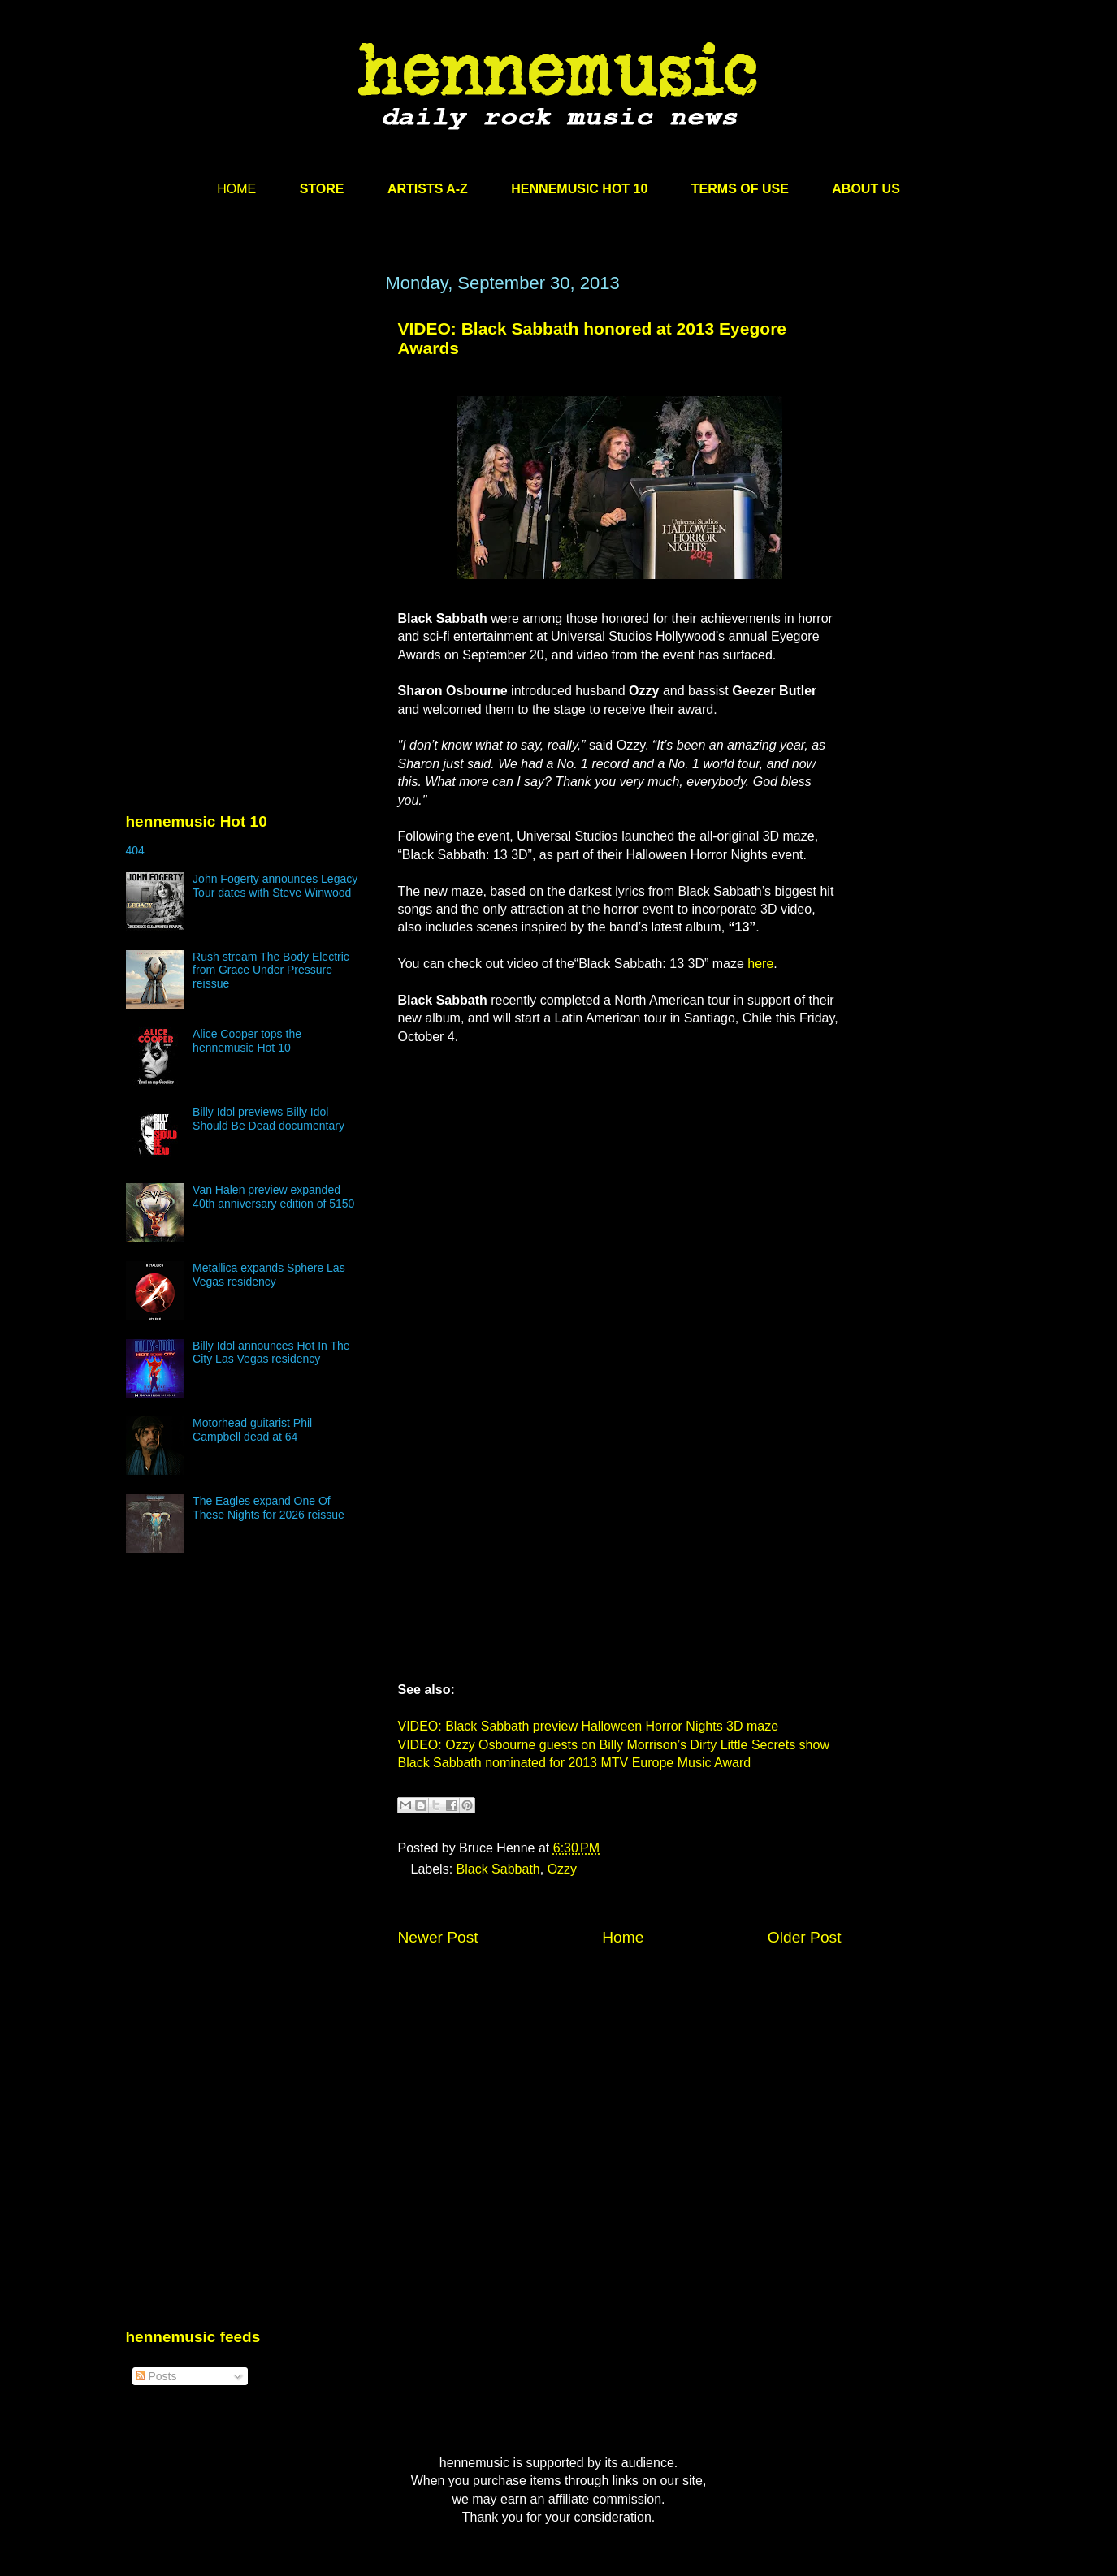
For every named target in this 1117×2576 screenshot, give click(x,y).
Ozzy (562, 1869)
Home (622, 1937)
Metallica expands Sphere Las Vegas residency (269, 1274)
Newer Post (438, 1937)
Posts (156, 2376)
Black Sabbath (498, 1869)
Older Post (805, 1937)
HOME (236, 189)
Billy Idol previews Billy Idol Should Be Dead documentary (268, 1118)
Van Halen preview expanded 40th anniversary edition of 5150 (273, 1196)
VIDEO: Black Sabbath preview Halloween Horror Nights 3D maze (588, 1726)
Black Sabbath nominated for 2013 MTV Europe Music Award (574, 1763)
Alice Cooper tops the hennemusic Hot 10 (247, 1040)
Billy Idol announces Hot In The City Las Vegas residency (271, 1352)
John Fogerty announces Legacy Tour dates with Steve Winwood (275, 885)
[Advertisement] (248, 427)
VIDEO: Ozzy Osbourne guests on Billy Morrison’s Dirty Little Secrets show (613, 1745)
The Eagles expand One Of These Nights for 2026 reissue (268, 1507)
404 (135, 850)
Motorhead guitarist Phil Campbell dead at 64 (252, 1429)
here (760, 963)
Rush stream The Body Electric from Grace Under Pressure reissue (271, 970)
